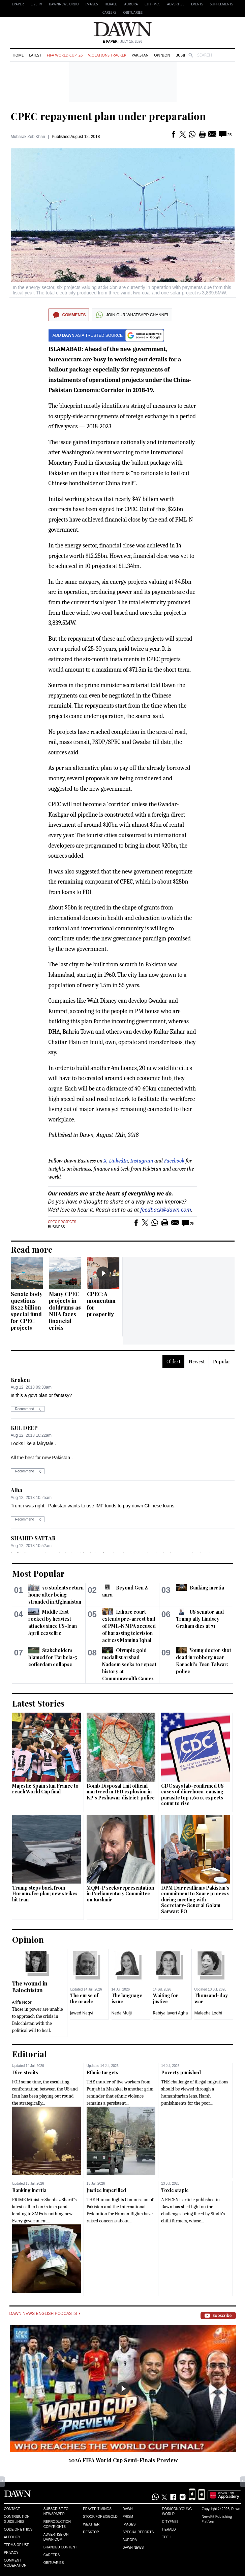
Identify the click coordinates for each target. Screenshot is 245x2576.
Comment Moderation (15, 2563)
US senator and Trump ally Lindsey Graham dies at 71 (200, 1619)
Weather (91, 2524)
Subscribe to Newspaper (55, 2511)
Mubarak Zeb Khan (28, 136)
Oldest (173, 1361)
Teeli (167, 2537)
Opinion (162, 55)
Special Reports (138, 2532)
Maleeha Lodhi (208, 2013)
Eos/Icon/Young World (177, 2511)
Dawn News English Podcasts (44, 2313)
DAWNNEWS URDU (64, 4)
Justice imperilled (106, 2190)
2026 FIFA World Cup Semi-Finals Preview (123, 2460)
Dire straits (25, 2072)
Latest (35, 55)
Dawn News (133, 2547)
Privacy (11, 2552)
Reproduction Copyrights (57, 2524)
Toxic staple (175, 2190)
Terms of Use (16, 2545)
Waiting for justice (165, 1998)
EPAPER (18, 4)
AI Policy (12, 2537)
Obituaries (133, 12)
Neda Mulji (122, 2013)
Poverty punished (181, 2072)
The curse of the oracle (84, 1998)
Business (184, 55)
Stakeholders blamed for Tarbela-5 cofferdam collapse (52, 1657)
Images (92, 4)
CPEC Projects (62, 1222)
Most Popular (38, 1573)
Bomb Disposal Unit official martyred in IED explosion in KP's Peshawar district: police (121, 1792)
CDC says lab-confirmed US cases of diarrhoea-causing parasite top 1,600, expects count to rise (192, 1795)
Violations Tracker (107, 55)
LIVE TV (36, 4)
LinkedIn (118, 1161)
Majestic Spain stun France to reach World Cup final (45, 1789)
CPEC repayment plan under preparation (108, 116)
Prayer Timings (97, 2509)
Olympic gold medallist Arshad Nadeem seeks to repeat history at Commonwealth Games (129, 1664)
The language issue (127, 1998)
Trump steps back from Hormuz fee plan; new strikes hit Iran (45, 1894)
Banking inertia (207, 1587)
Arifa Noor (22, 2002)
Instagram (141, 1161)
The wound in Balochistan (30, 1987)
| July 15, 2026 (122, 41)
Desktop (91, 2532)
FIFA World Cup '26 (65, 55)
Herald (111, 4)
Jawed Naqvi (81, 2013)
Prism (127, 2516)
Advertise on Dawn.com (55, 2537)
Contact (12, 2509)
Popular (222, 1361)
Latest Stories (38, 1703)
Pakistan (139, 55)
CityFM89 (152, 4)
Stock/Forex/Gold (100, 2516)
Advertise (175, 4)
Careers (109, 12)
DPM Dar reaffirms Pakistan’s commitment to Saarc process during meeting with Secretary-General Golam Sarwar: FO (195, 1900)
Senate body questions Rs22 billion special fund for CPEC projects (26, 1310)
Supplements (221, 4)
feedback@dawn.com (165, 1209)
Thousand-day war (211, 1998)
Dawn (127, 2509)
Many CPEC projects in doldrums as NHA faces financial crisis (65, 1310)
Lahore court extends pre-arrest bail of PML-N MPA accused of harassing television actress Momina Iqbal (129, 1626)
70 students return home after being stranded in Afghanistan (56, 1594)
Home (18, 55)
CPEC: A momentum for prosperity (101, 1304)
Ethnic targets (102, 2072)
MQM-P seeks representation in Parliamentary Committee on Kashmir (120, 1894)
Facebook (174, 1161)
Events (197, 4)
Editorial (29, 2053)
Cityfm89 (170, 2522)
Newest (197, 1361)
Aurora (131, 4)
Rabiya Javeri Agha (170, 2013)
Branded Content (60, 2547)
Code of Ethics (18, 2529)
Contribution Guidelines (17, 2519)
